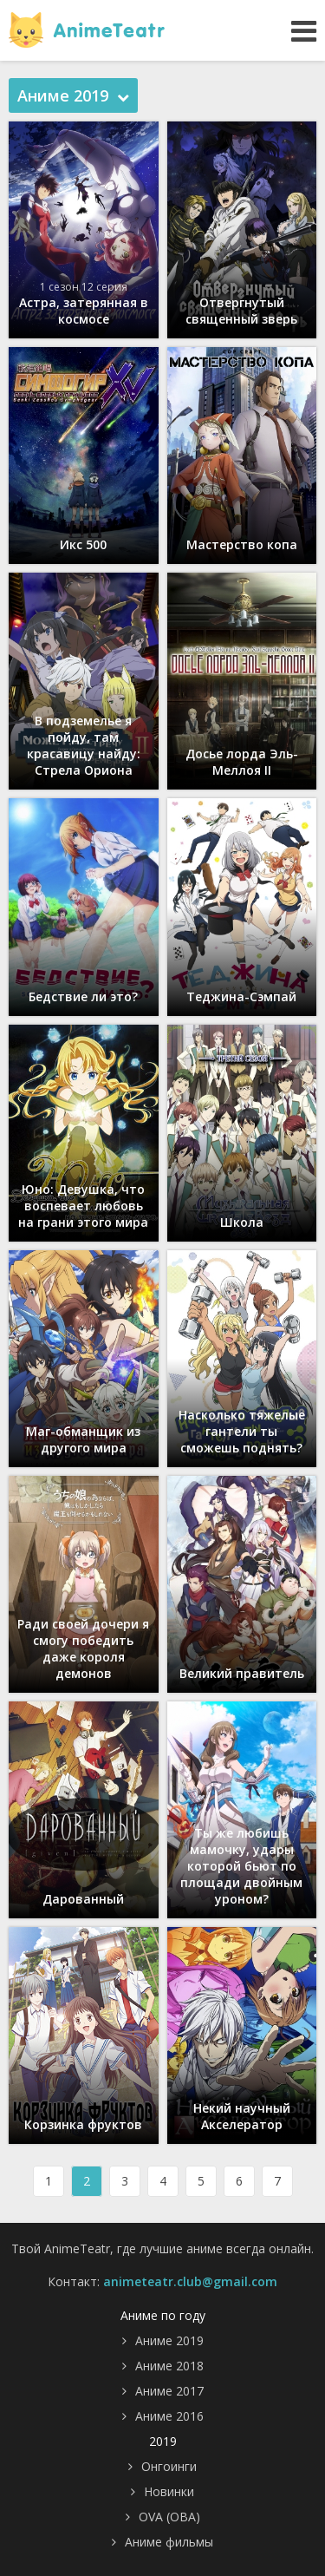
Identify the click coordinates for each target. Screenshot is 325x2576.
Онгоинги (169, 2466)
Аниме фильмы (169, 2541)
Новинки (169, 2491)
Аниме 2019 (169, 2340)
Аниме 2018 (169, 2365)
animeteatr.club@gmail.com (190, 2281)
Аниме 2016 (169, 2416)
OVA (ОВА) (169, 2516)
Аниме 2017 (169, 2391)
